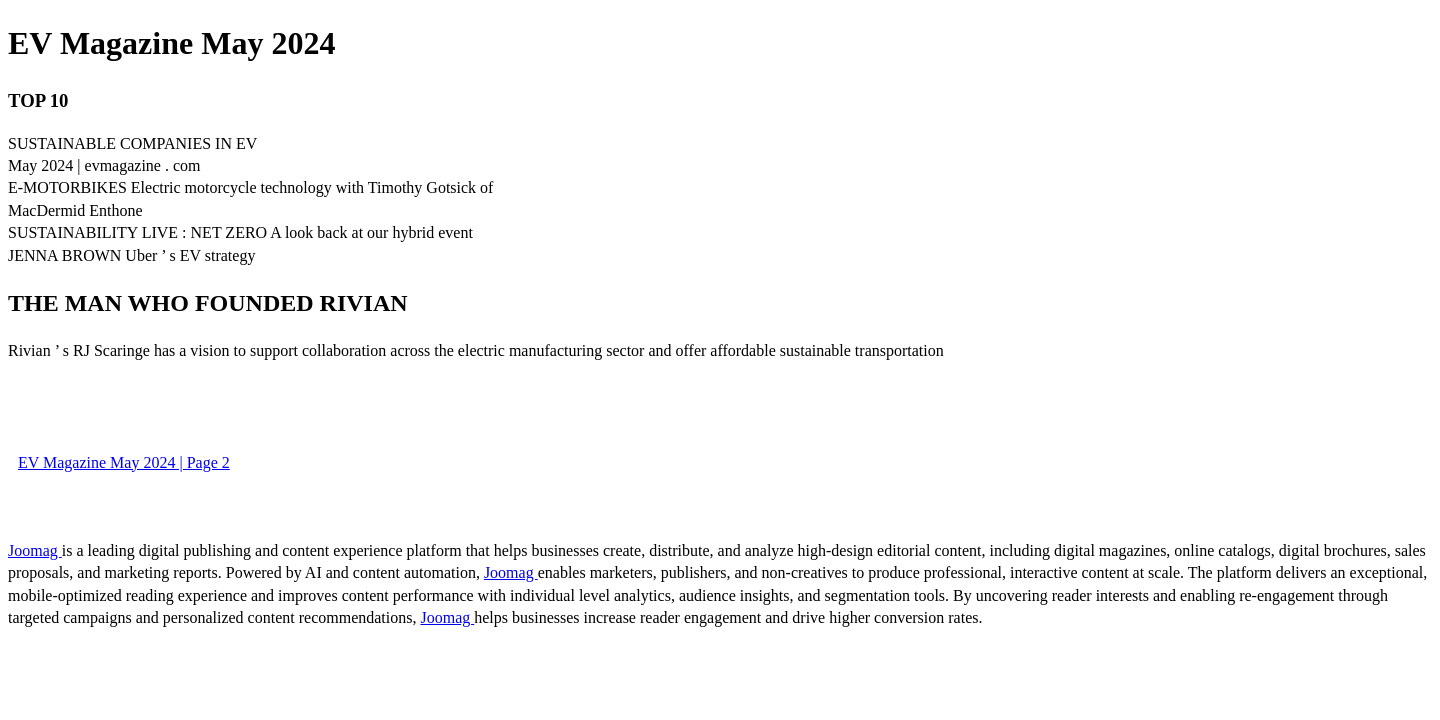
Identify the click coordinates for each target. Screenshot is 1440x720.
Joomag (35, 550)
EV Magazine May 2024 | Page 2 (124, 462)
